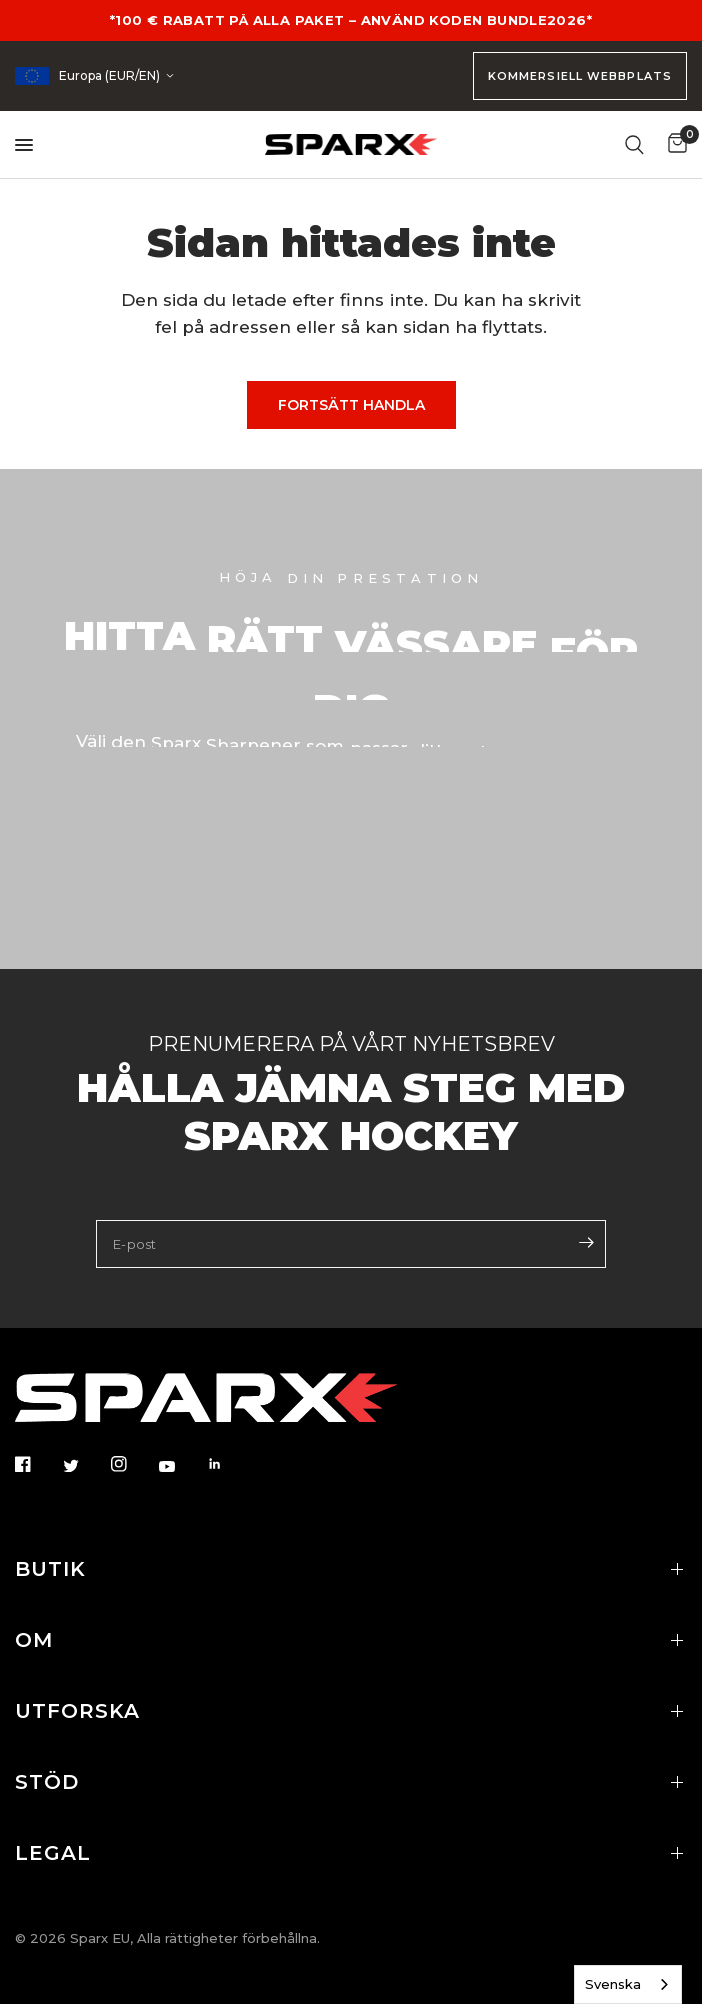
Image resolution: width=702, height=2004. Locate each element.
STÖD (351, 1782)
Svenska (613, 1984)
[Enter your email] (586, 1242)
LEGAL (351, 1853)
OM (351, 1640)
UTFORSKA (351, 1711)
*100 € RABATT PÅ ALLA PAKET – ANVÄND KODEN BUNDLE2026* (351, 20)
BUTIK (351, 1569)
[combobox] (628, 1984)
